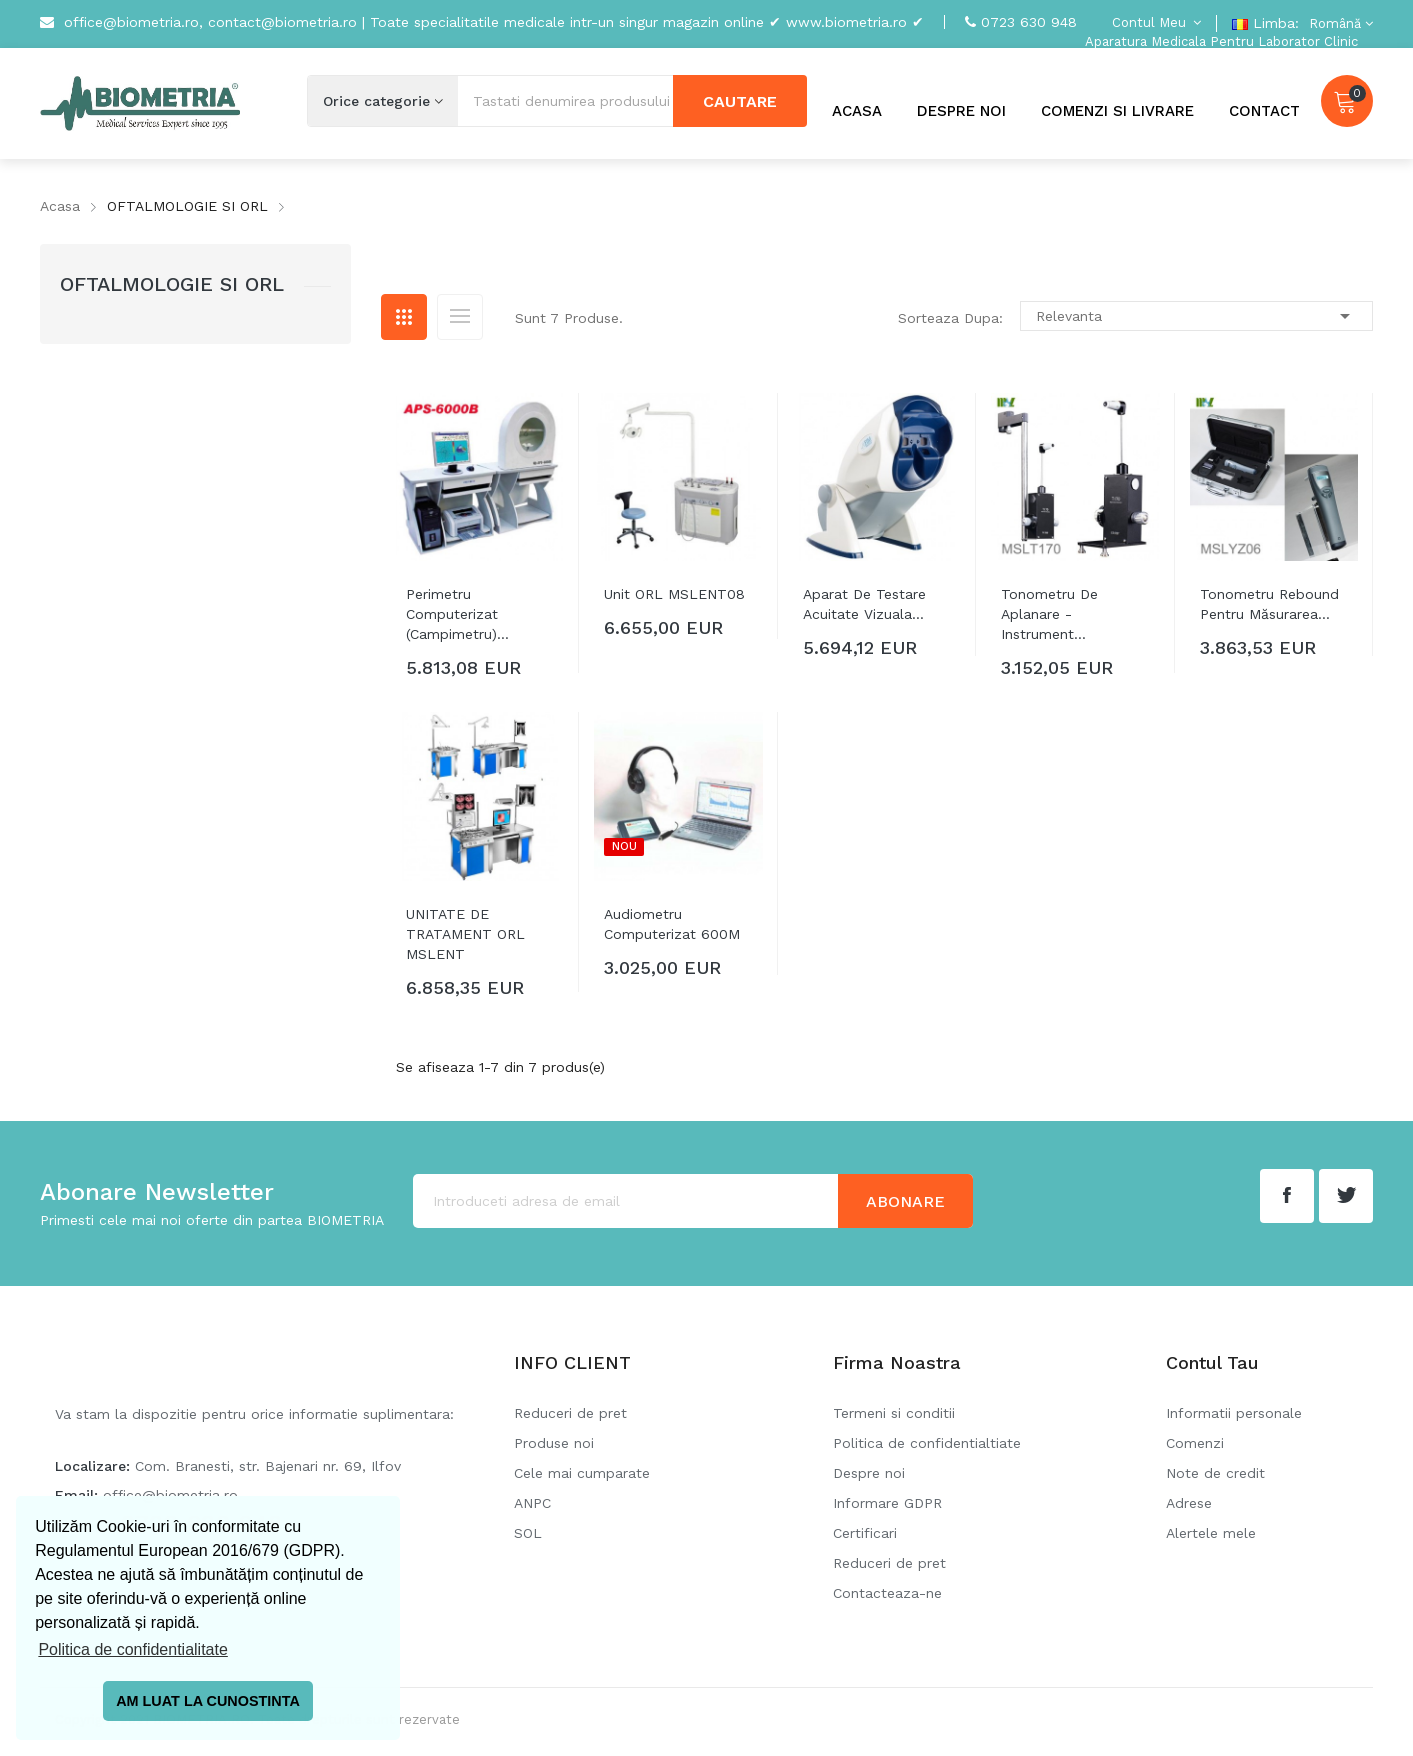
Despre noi (869, 1473)
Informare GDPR (887, 1503)
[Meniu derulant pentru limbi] (1338, 23)
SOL (528, 1533)
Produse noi (554, 1443)
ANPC (532, 1503)
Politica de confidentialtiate (927, 1443)
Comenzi (1195, 1443)
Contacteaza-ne (887, 1593)
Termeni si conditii (894, 1413)
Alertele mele (1211, 1533)
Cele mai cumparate (582, 1473)
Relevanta (1196, 316)
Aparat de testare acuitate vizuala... (864, 604)
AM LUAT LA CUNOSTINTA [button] (208, 1701)
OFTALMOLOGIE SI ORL (172, 284)
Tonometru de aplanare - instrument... (1049, 614)
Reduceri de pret (570, 1413)
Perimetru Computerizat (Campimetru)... (457, 614)
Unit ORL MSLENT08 (674, 594)
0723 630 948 (1029, 22)
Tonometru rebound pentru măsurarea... (1269, 604)
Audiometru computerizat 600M (672, 924)
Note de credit (1215, 1473)
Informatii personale (1234, 1413)
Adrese (1189, 1503)
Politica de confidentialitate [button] (132, 1649)
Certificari (865, 1533)
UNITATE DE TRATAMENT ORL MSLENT (465, 934)
